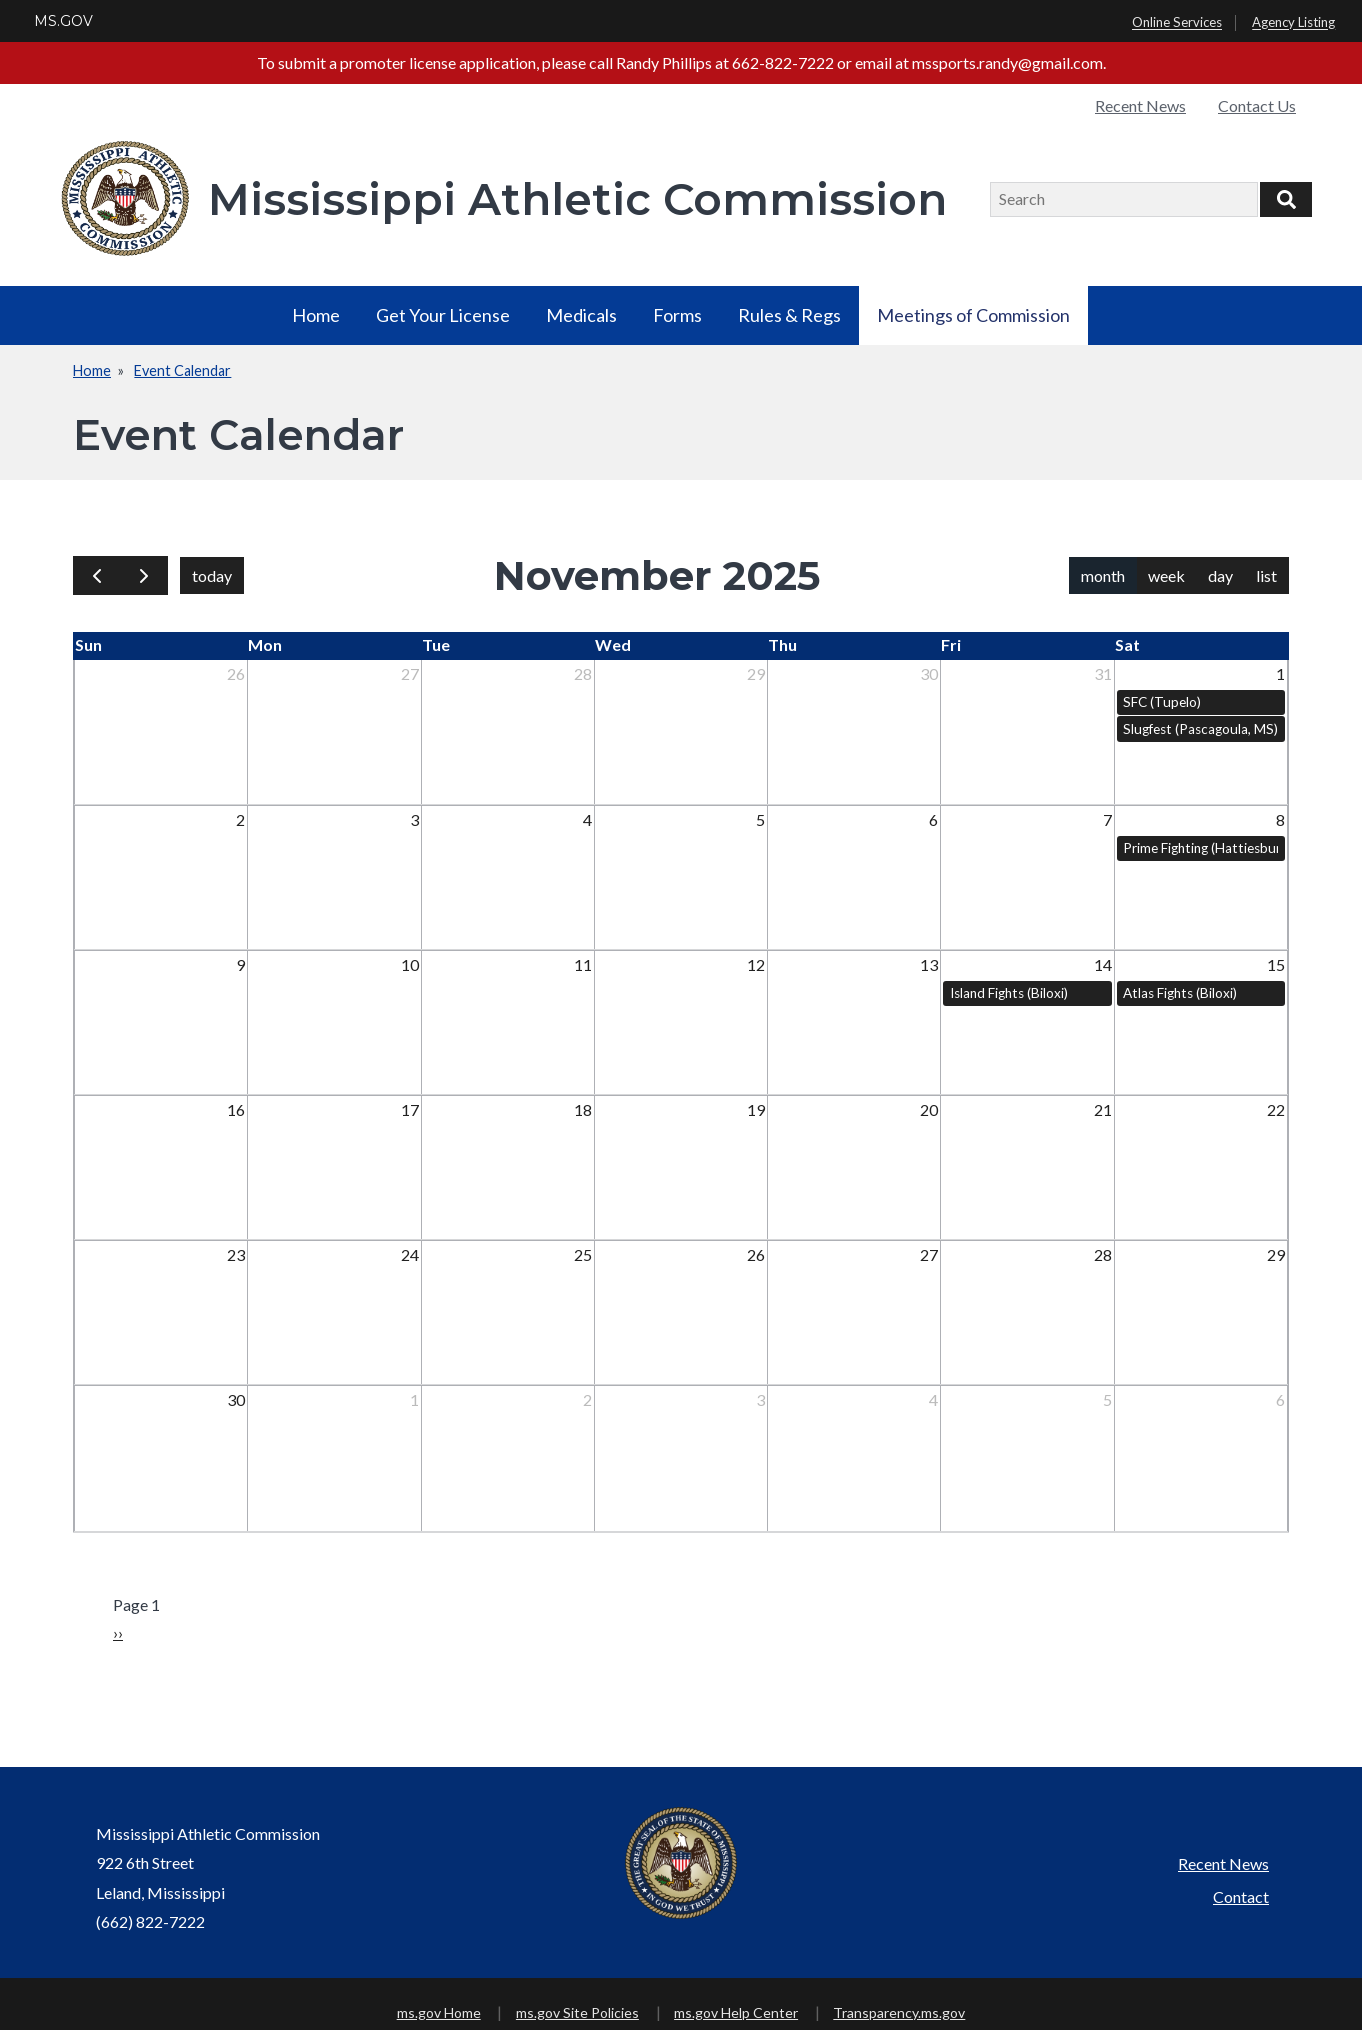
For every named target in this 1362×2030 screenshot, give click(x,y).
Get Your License (443, 315)
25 (583, 1254)
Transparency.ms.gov (899, 2012)
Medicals (581, 315)
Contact (1241, 1896)
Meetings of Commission (973, 315)
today (212, 575)
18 (583, 1109)
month (1103, 575)
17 (410, 1109)
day (1220, 575)
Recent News (1140, 105)
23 (236, 1254)
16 (236, 1109)
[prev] (97, 575)
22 (1276, 1109)
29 (756, 673)
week (1166, 575)
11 (583, 964)
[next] (144, 575)
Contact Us (1257, 105)
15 (1276, 964)
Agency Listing (1293, 23)
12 (756, 964)
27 (410, 673)
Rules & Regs (789, 315)
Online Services (1177, 23)
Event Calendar (182, 370)
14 (1103, 964)
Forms (677, 315)
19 (756, 1109)
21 (1103, 1109)
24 (410, 1254)
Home (316, 315)
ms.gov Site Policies (577, 2012)
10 (410, 964)
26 (236, 673)
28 (583, 673)
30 (929, 673)
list (1266, 575)
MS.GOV (63, 21)
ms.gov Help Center (736, 2012)
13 (929, 964)
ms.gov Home (439, 2012)
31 (1103, 673)
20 (929, 1109)
